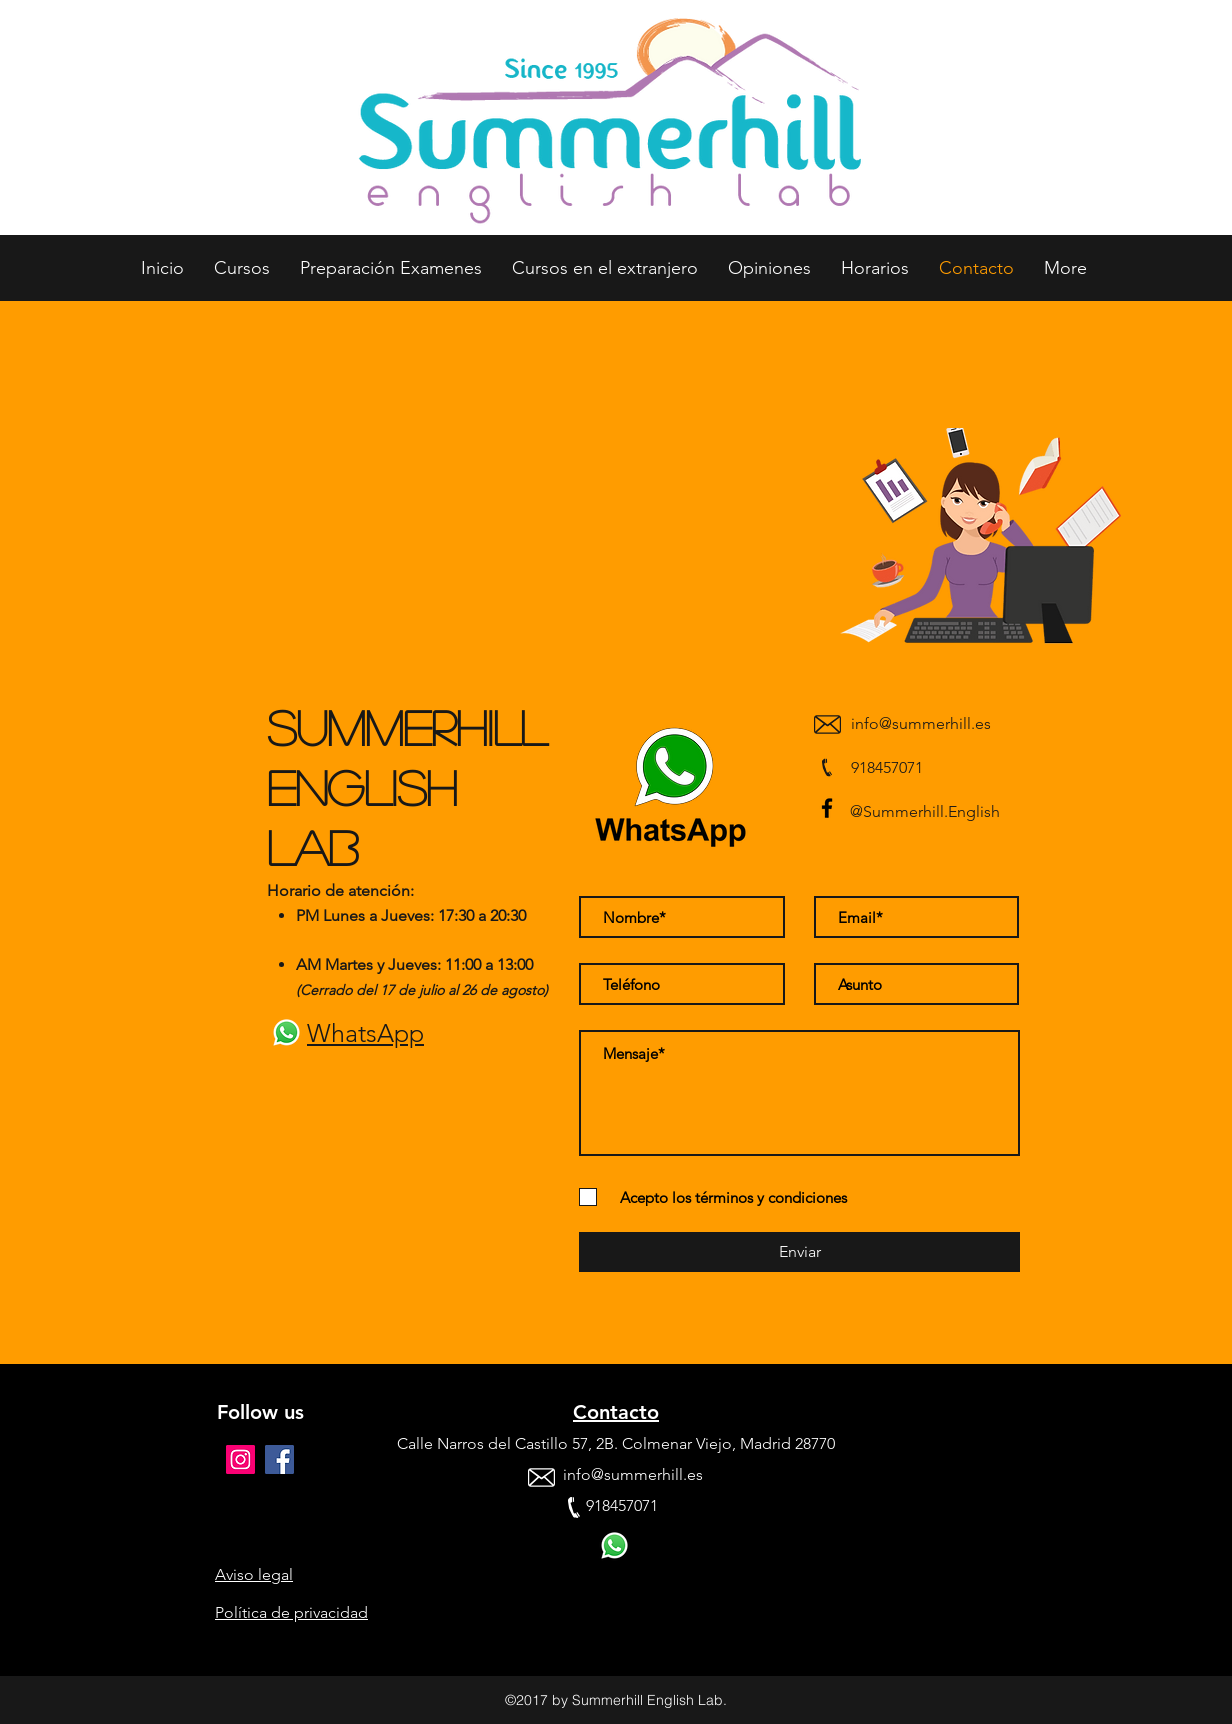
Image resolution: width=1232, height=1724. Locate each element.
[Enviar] (799, 1252)
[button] (242, 268)
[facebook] (827, 808)
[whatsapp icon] (286, 1032)
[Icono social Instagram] (240, 1459)
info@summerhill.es (921, 723)
